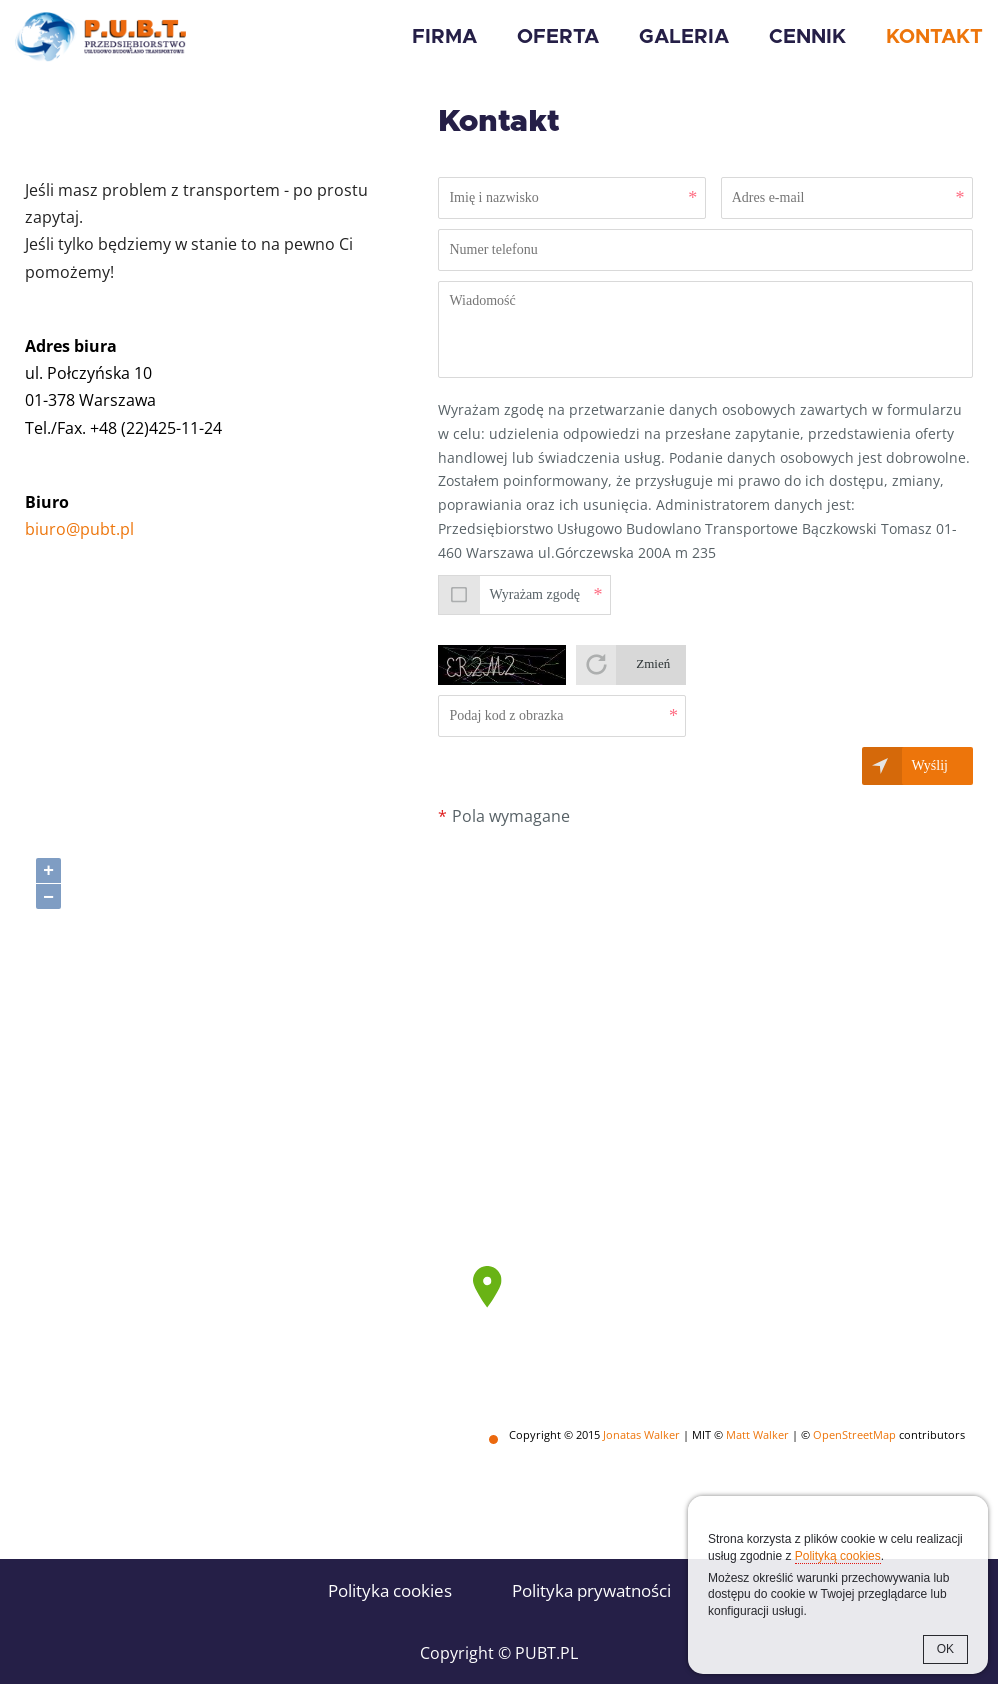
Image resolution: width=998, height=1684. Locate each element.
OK (945, 1649)
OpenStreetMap (854, 1434)
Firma (444, 37)
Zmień (653, 663)
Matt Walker (757, 1434)
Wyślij (930, 765)
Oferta (558, 37)
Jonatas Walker (641, 1434)
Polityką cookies (838, 1556)
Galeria (684, 37)
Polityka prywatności (591, 1590)
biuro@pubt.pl (79, 529)
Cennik (807, 37)
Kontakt (934, 37)
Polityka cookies (390, 1590)
